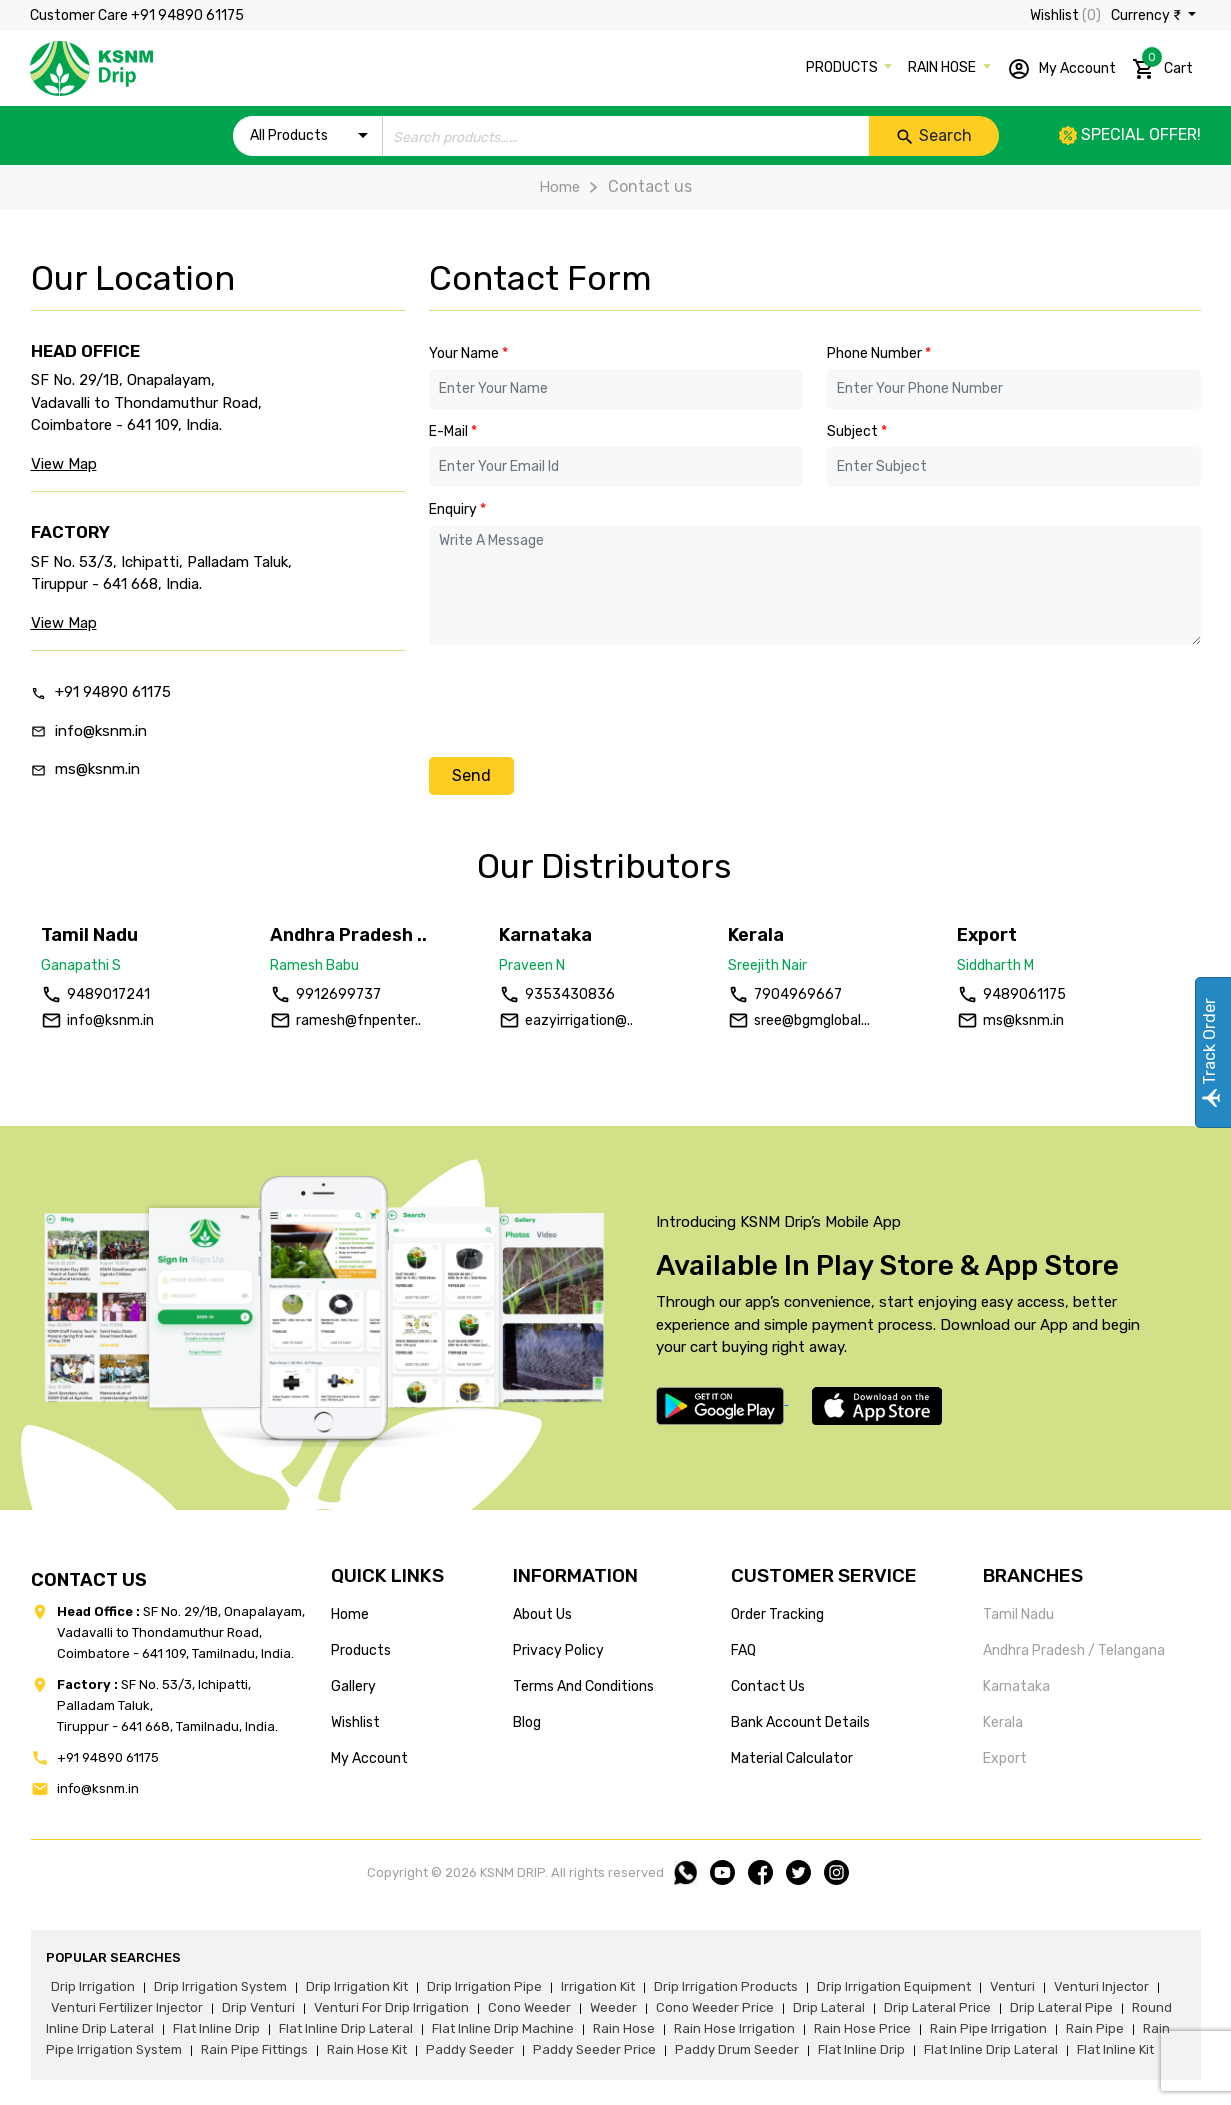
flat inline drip (216, 2028)
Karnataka (1016, 1686)
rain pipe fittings (254, 2049)
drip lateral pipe (1061, 2007)
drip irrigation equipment (894, 1986)
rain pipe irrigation (988, 2028)
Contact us (768, 1686)
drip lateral (829, 2007)
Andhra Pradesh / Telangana (1074, 1650)
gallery (353, 1686)
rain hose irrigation (734, 2028)
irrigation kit (598, 1986)
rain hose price (862, 2028)
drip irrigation (93, 1986)
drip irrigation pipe (484, 1986)
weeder (613, 2007)
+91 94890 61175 (113, 692)
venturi (1012, 1986)
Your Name (468, 353)
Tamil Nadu (1018, 1614)
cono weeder (529, 2007)
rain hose (624, 2028)
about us (542, 1614)
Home (559, 187)
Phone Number (879, 353)
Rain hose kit (367, 2049)
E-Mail (453, 431)
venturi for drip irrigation (391, 2007)
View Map (64, 464)
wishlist (355, 1722)
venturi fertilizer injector (127, 2007)
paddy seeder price (594, 2049)
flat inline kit (1115, 2049)
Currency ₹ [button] (1147, 15)
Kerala (1003, 1722)
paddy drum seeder (737, 2049)
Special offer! (1130, 134)
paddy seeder (470, 2049)
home (350, 1614)
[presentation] (581, 699)
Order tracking (777, 1614)
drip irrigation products (726, 1986)
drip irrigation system (220, 1986)
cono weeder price (715, 2007)
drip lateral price (937, 2007)
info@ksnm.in (101, 731)
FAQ (743, 1650)
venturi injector (1101, 1986)
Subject (857, 431)
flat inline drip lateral (346, 2028)
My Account (1061, 69)
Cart (1162, 65)
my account (369, 1758)
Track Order (1209, 1052)
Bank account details (800, 1722)
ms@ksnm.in (97, 769)
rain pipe (1095, 2028)
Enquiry (457, 509)
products (361, 1650)
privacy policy (558, 1650)
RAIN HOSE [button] (943, 67)
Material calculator (792, 1758)
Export (1005, 1758)
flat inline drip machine (503, 2028)
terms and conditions (583, 1686)
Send (471, 775)
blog (527, 1722)
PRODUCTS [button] (843, 67)
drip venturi (258, 2007)
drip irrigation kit (357, 1986)
